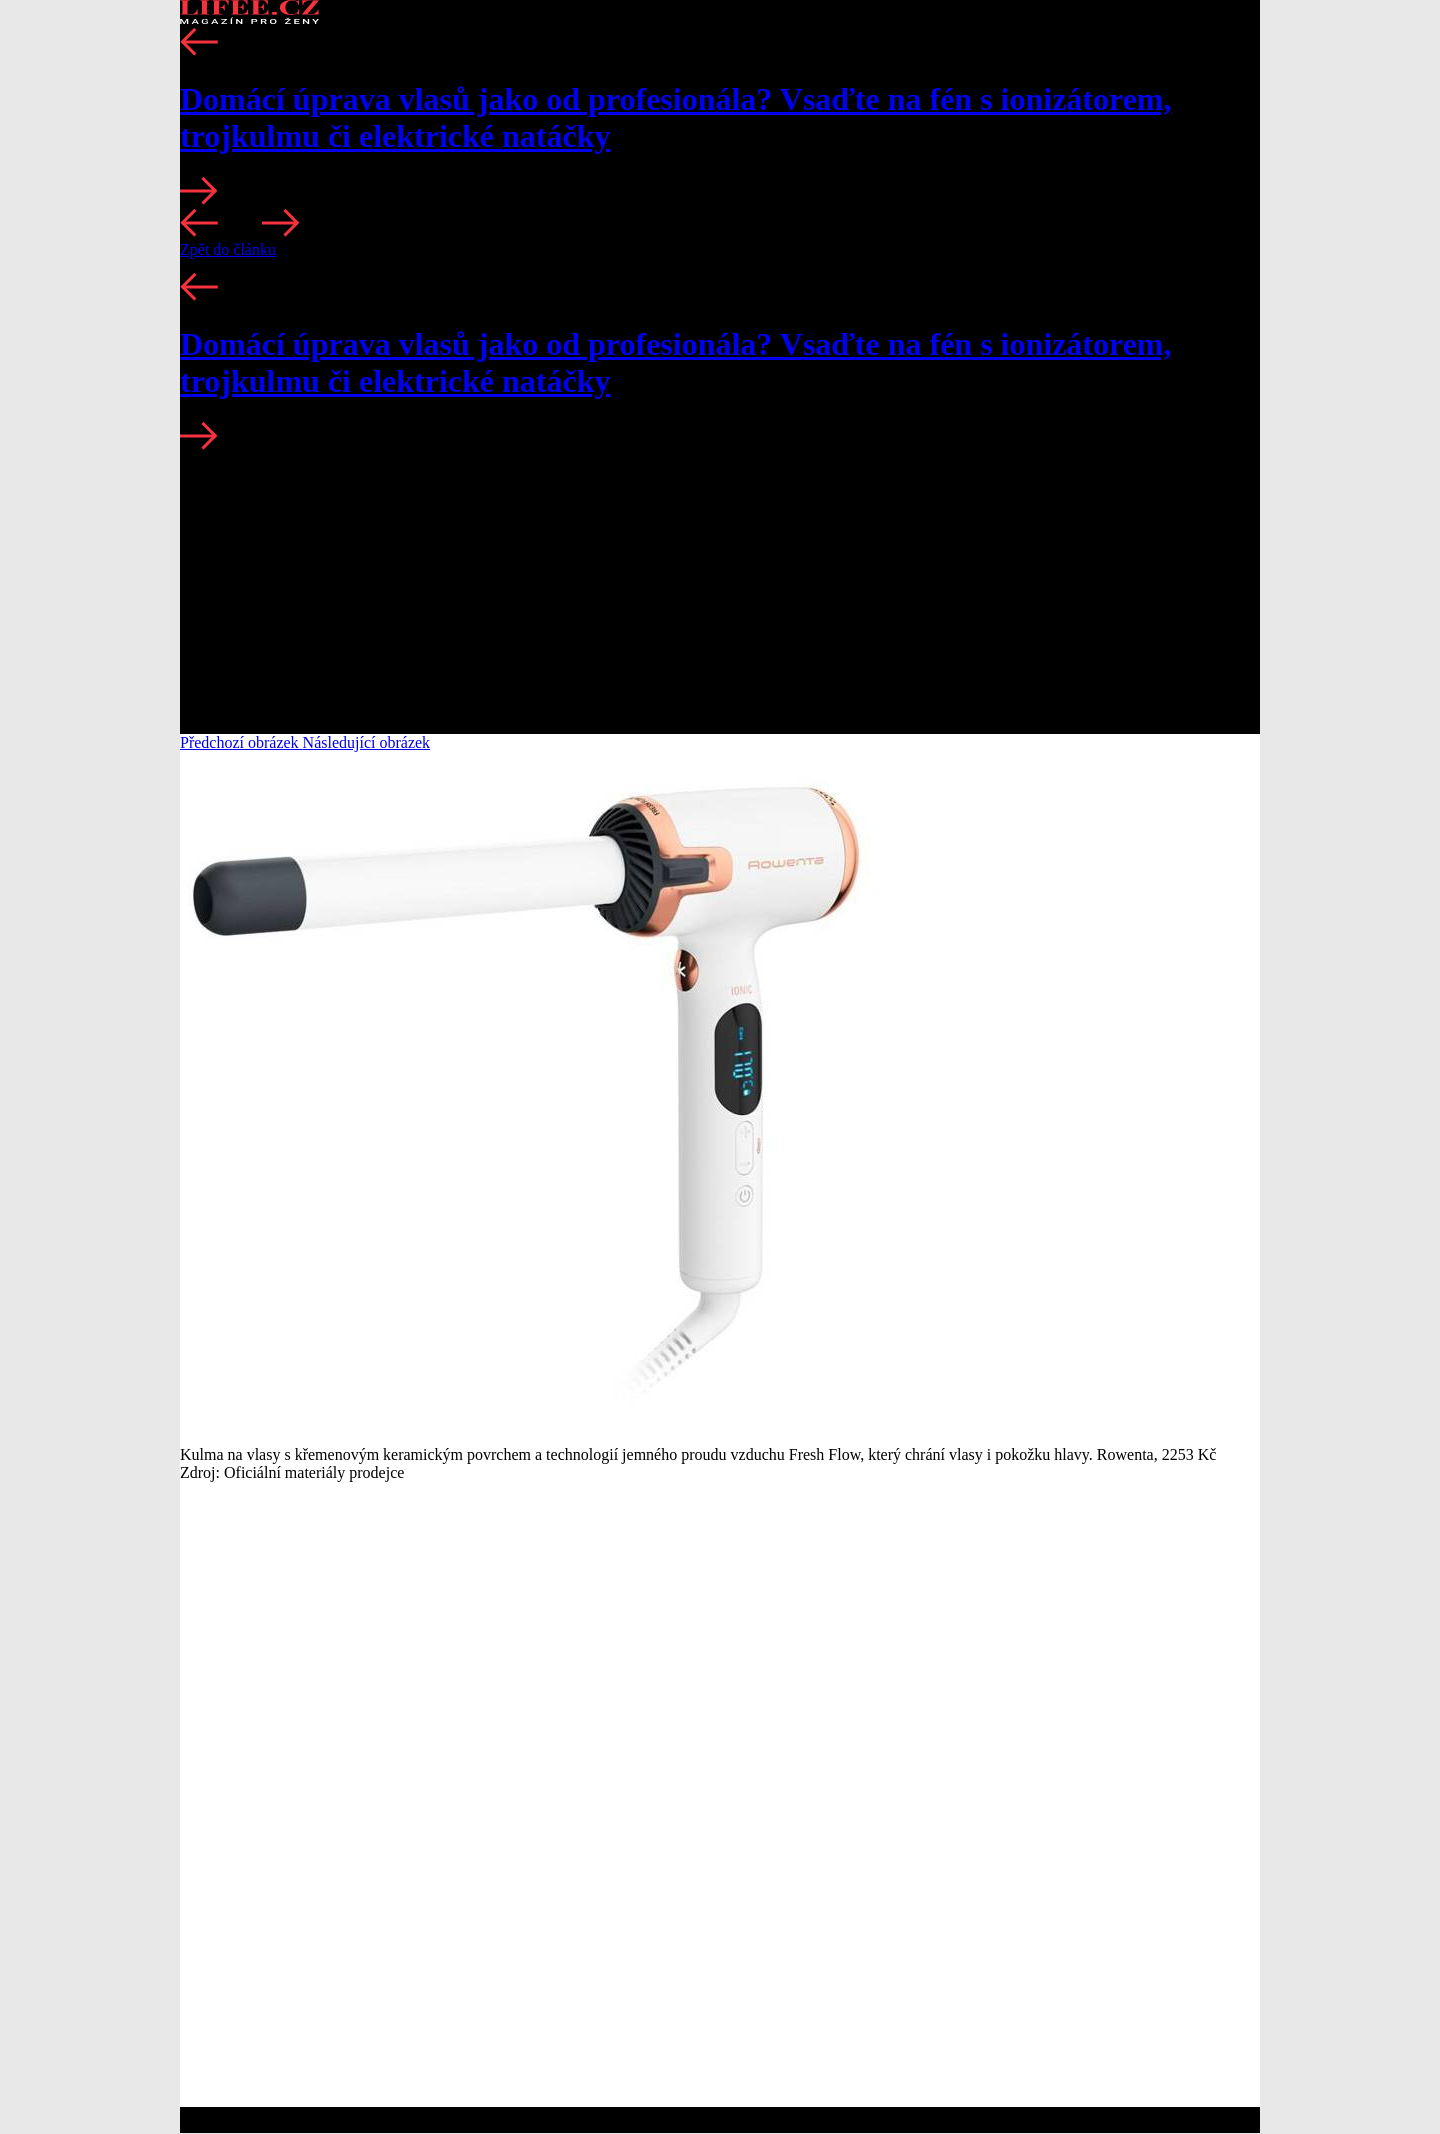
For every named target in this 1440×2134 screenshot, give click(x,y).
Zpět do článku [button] (228, 249)
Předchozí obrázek (241, 742)
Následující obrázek (367, 742)
